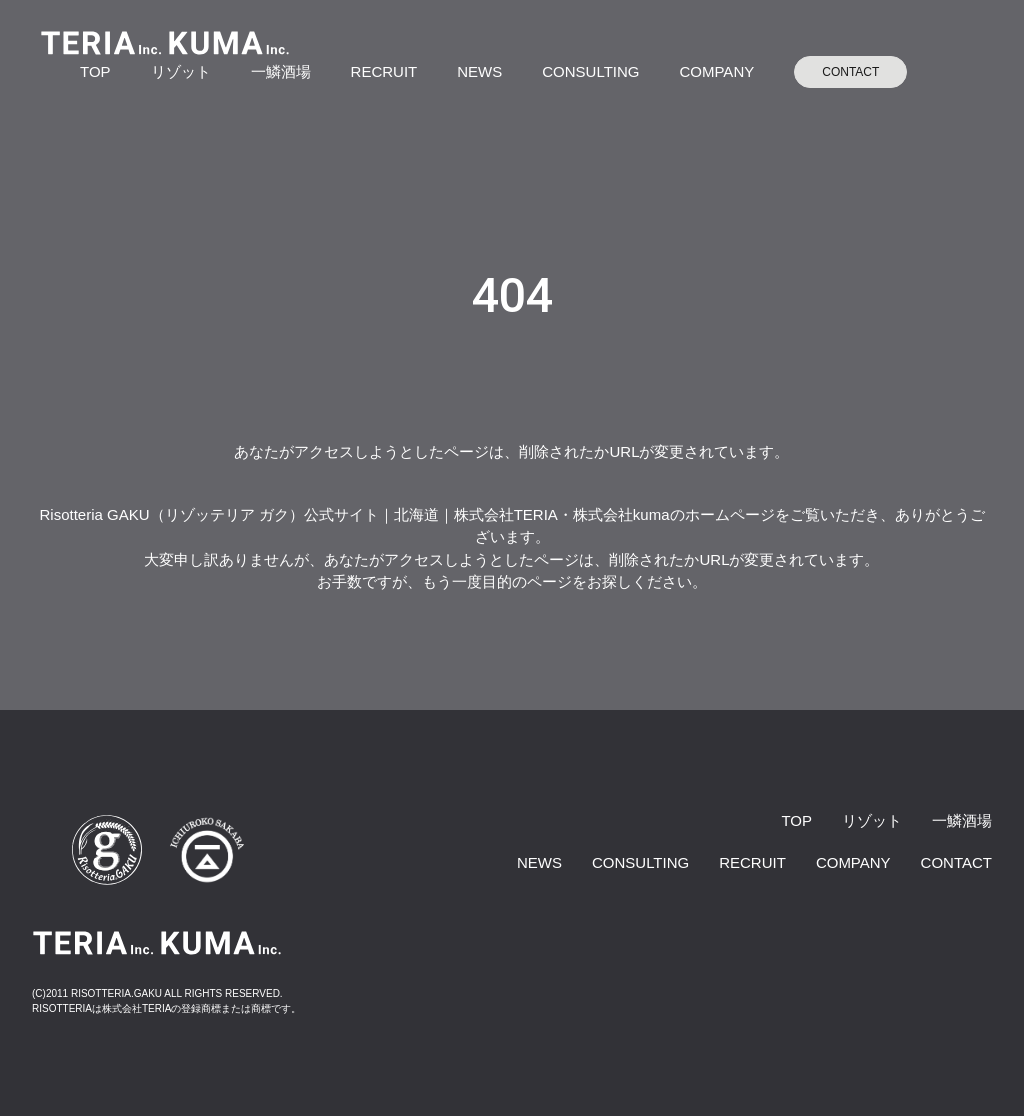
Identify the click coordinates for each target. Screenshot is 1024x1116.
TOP (95, 71)
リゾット (181, 71)
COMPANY (716, 71)
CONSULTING (590, 71)
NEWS (479, 71)
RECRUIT (384, 71)
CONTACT (850, 72)
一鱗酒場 (281, 71)
